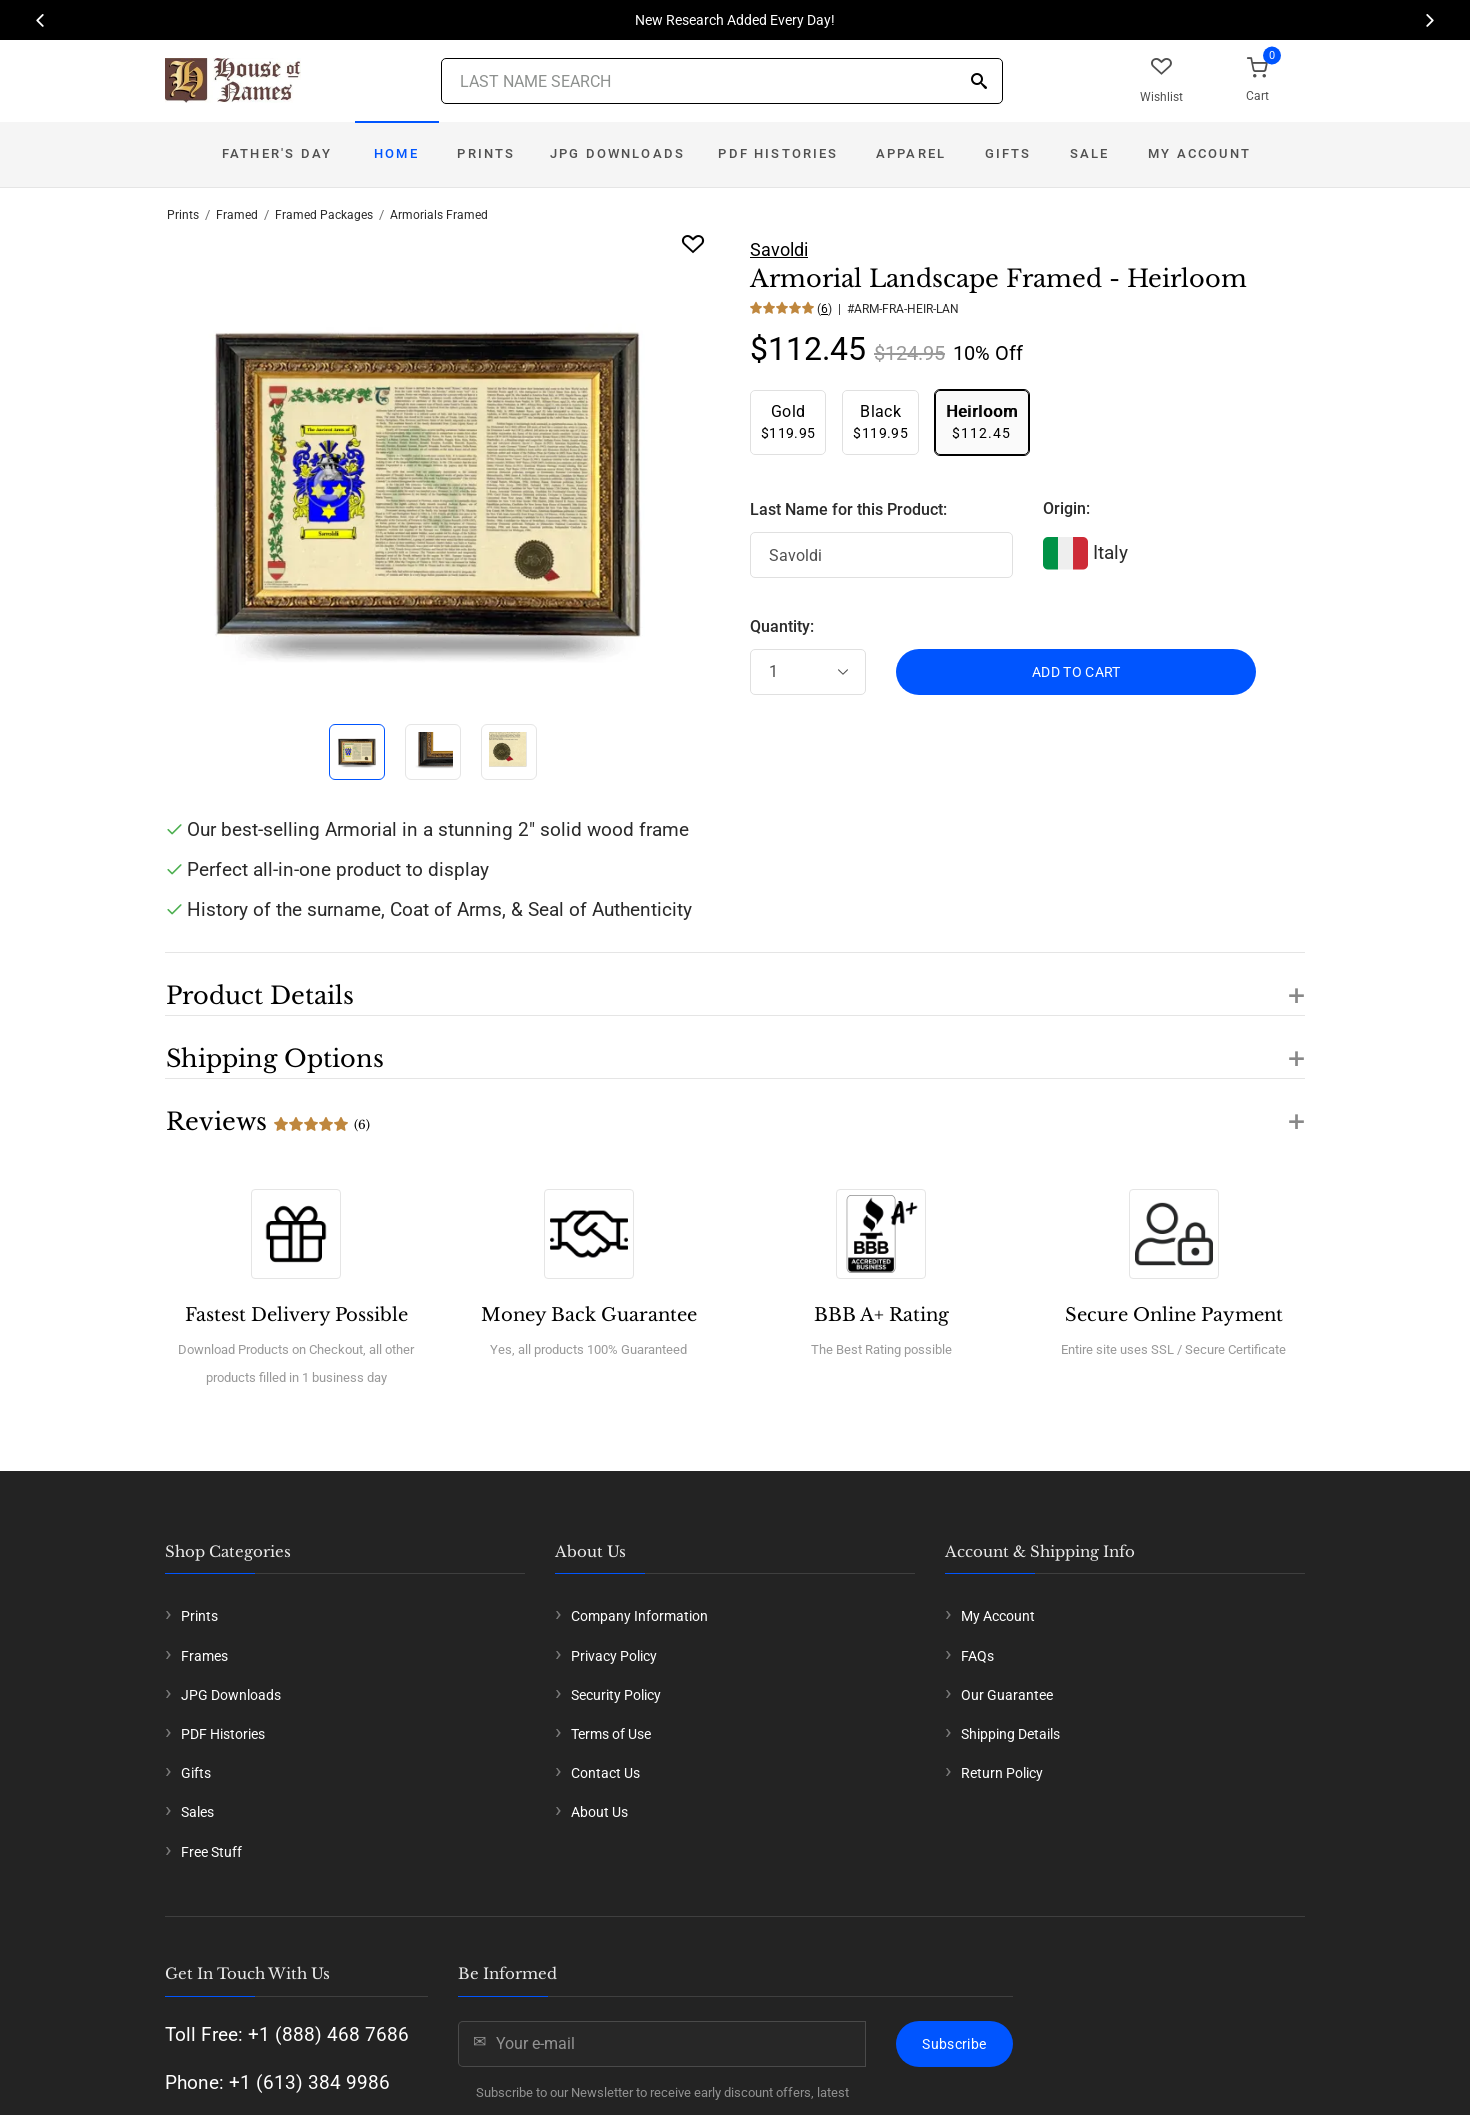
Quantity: (782, 626)
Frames (204, 1656)
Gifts (1008, 153)
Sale (1090, 153)
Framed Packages (324, 215)
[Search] (979, 82)
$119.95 (788, 421)
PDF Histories (778, 153)
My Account (1199, 153)
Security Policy (616, 1695)
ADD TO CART (1076, 672)
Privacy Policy (614, 1656)
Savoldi (779, 249)
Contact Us (605, 1773)
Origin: (1066, 508)
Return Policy (1002, 1773)
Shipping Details (1010, 1734)
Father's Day (277, 153)
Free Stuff (211, 1852)
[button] (735, 984)
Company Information (639, 1616)
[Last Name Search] (722, 81)
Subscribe (954, 2044)
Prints (486, 153)
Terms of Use (611, 1734)
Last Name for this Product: (848, 509)
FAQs (977, 1656)
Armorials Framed (439, 215)
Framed (237, 215)
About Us (599, 1812)
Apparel (911, 153)
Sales (197, 1812)
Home (396, 153)
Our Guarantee (1007, 1695)
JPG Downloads (617, 153)
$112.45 (982, 421)
